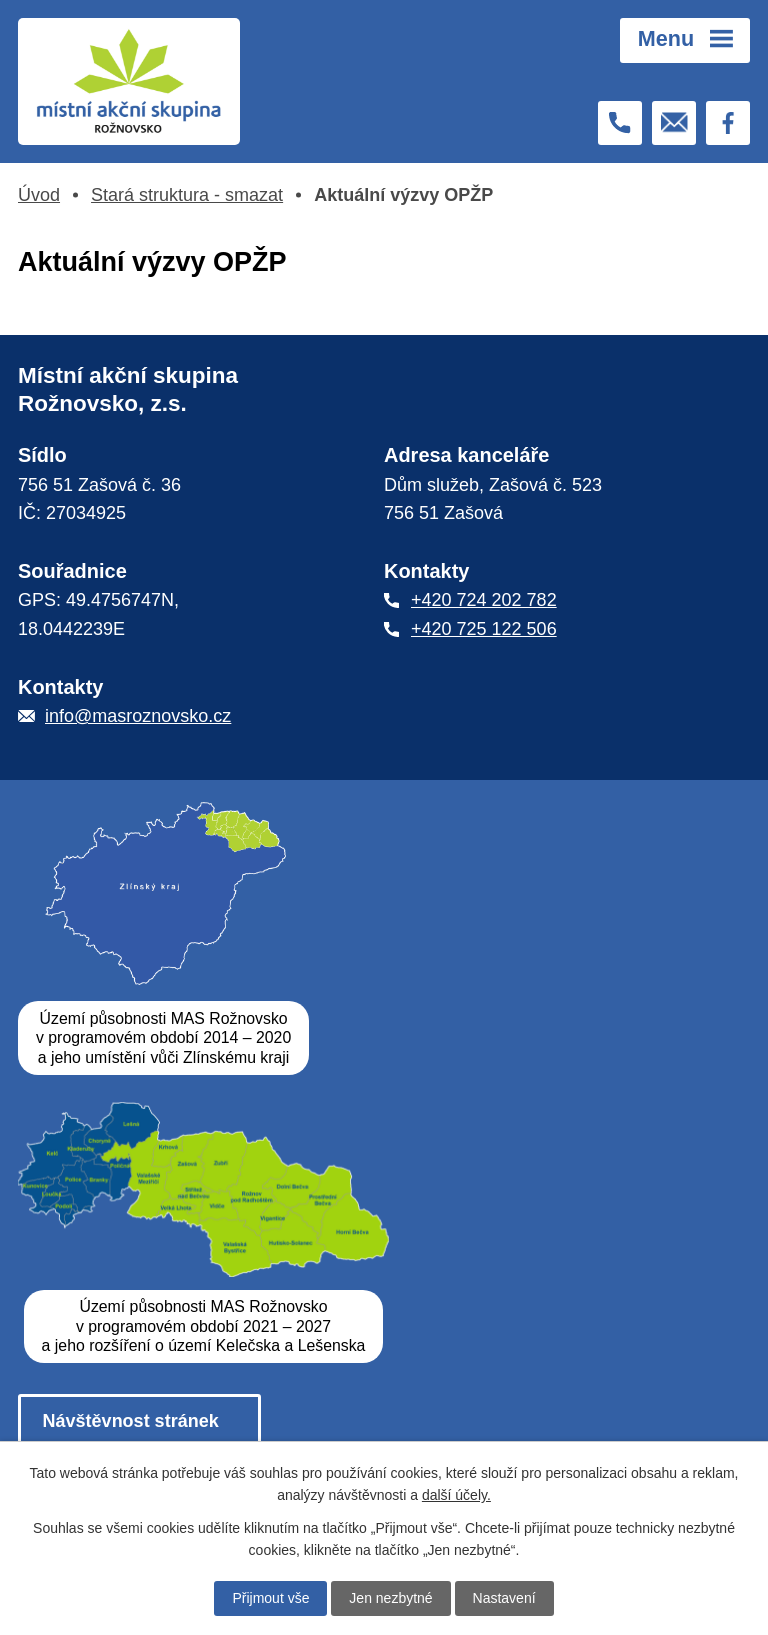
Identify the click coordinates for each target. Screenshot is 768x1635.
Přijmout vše (270, 1598)
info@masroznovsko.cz (138, 716)
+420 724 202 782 (484, 600)
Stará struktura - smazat (187, 195)
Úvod (39, 195)
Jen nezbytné (390, 1598)
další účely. (456, 1495)
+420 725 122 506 (484, 629)
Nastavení (504, 1598)
